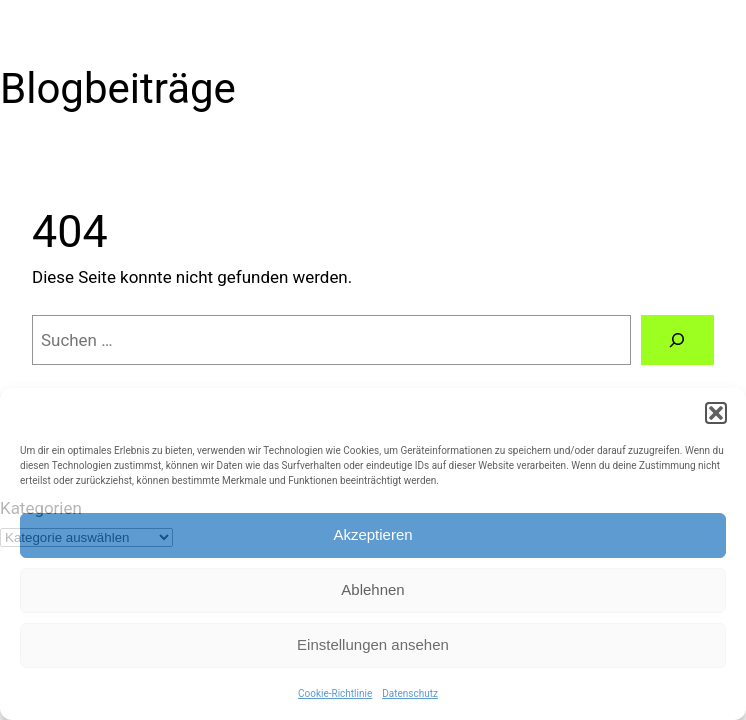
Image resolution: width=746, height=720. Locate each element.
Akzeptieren (372, 534)
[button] (716, 413)
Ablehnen (372, 589)
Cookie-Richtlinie (335, 693)
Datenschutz (410, 693)
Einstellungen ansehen (373, 644)
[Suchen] (677, 340)
